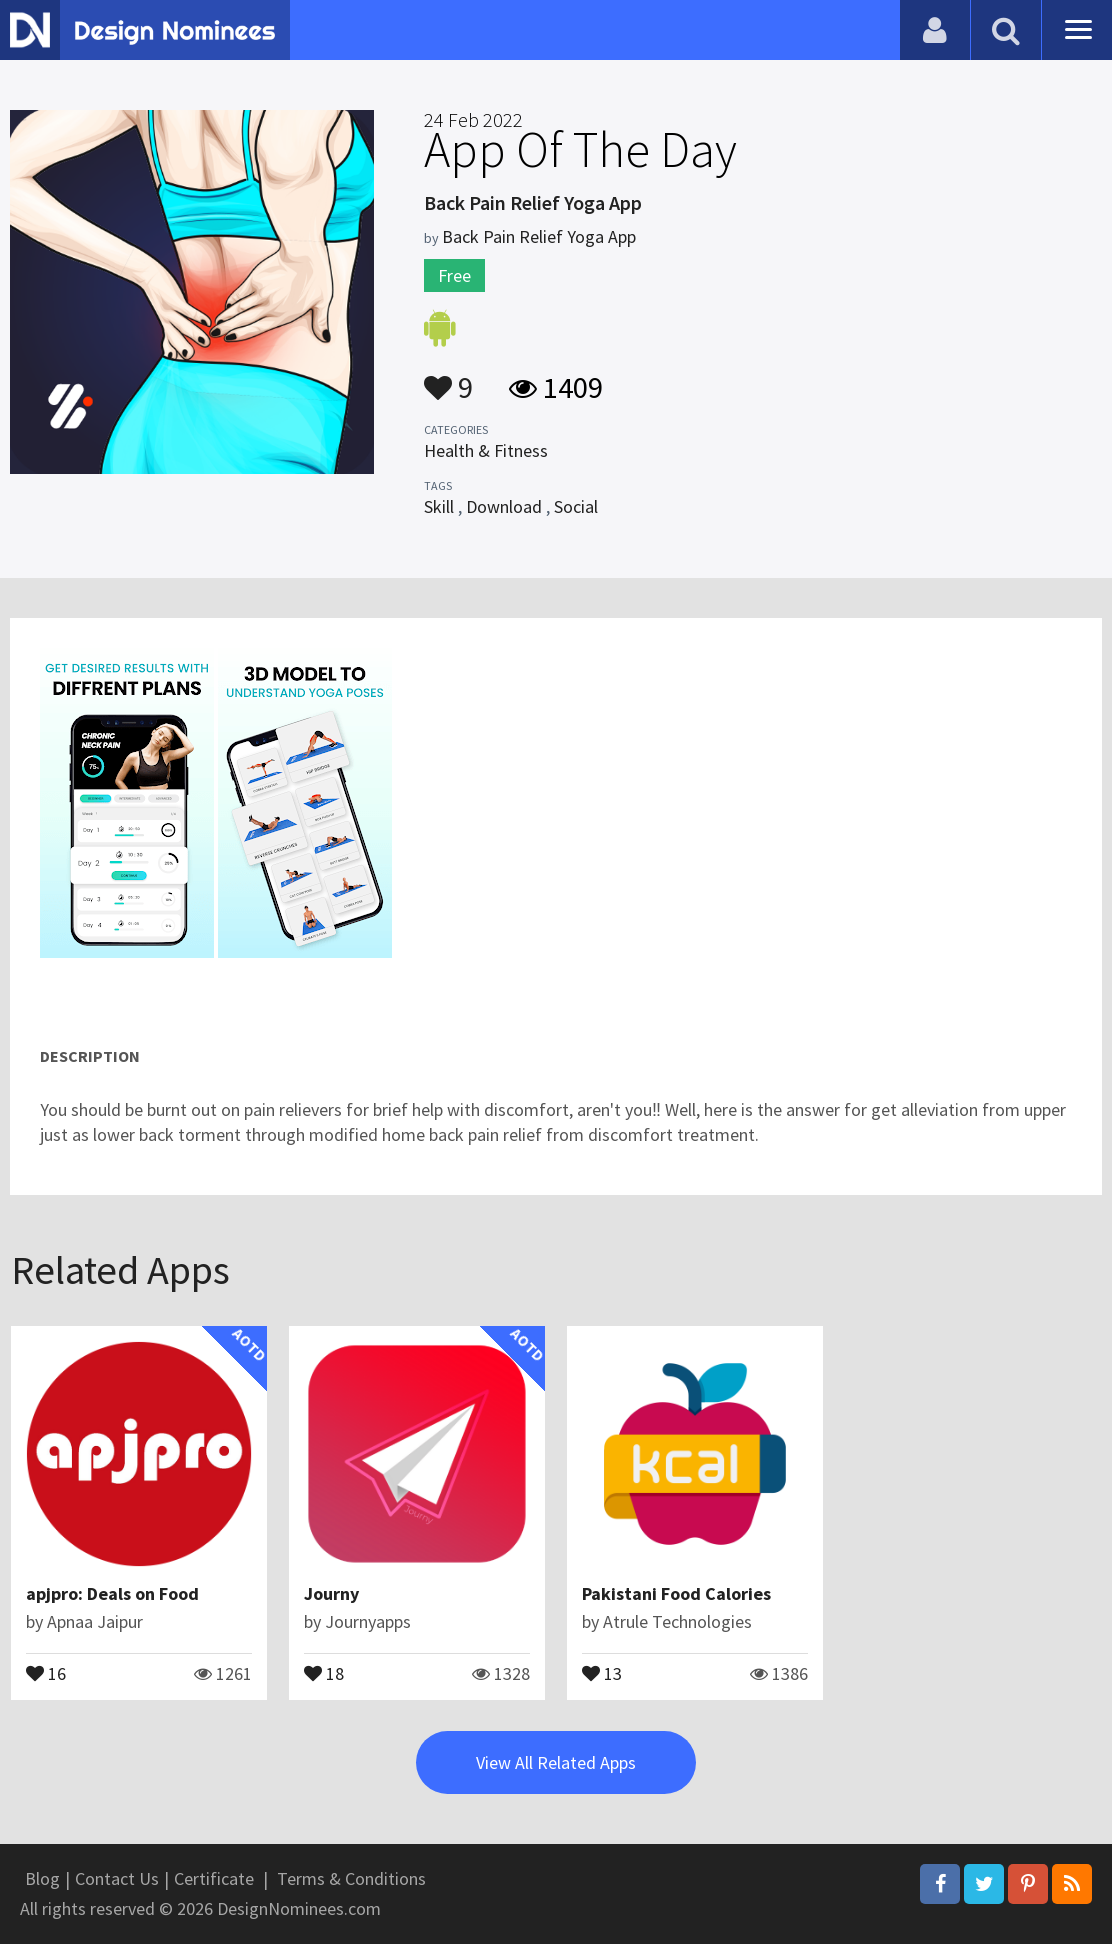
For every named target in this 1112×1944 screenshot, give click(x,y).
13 (602, 1672)
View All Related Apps (556, 1762)
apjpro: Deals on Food (112, 1593)
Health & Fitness (486, 450)
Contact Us (117, 1878)
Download (504, 506)
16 (46, 1672)
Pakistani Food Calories (676, 1593)
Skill (439, 506)
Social (576, 506)
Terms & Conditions (351, 1878)
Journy (331, 1593)
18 (324, 1672)
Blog (42, 1878)
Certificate (214, 1878)
